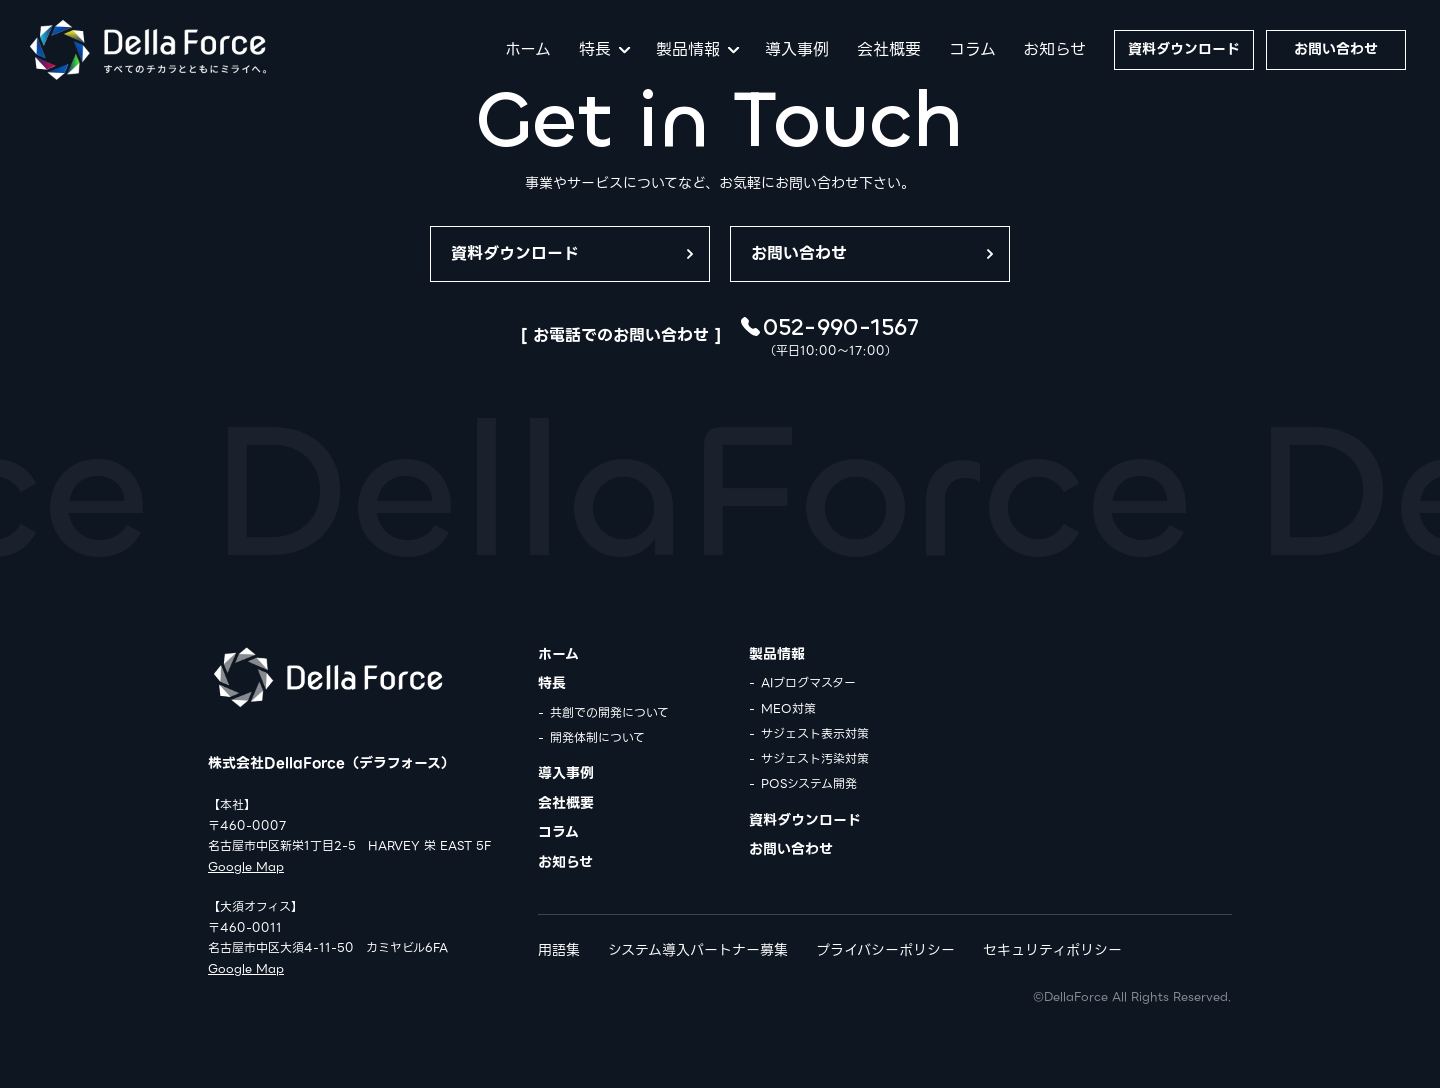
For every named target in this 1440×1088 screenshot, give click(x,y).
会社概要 (889, 49)
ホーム (528, 49)
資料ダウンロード (1184, 49)
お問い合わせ (1336, 49)
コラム (972, 49)
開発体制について (597, 737)
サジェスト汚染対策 (815, 758)
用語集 (559, 950)
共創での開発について (609, 712)
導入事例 (797, 49)
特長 (595, 49)
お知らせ (1054, 49)
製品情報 (688, 49)
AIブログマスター (808, 682)
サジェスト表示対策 (815, 733)
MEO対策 (788, 708)
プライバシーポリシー (885, 950)
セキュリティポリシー (1052, 950)
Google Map (246, 866)
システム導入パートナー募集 (698, 950)
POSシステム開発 (809, 783)
